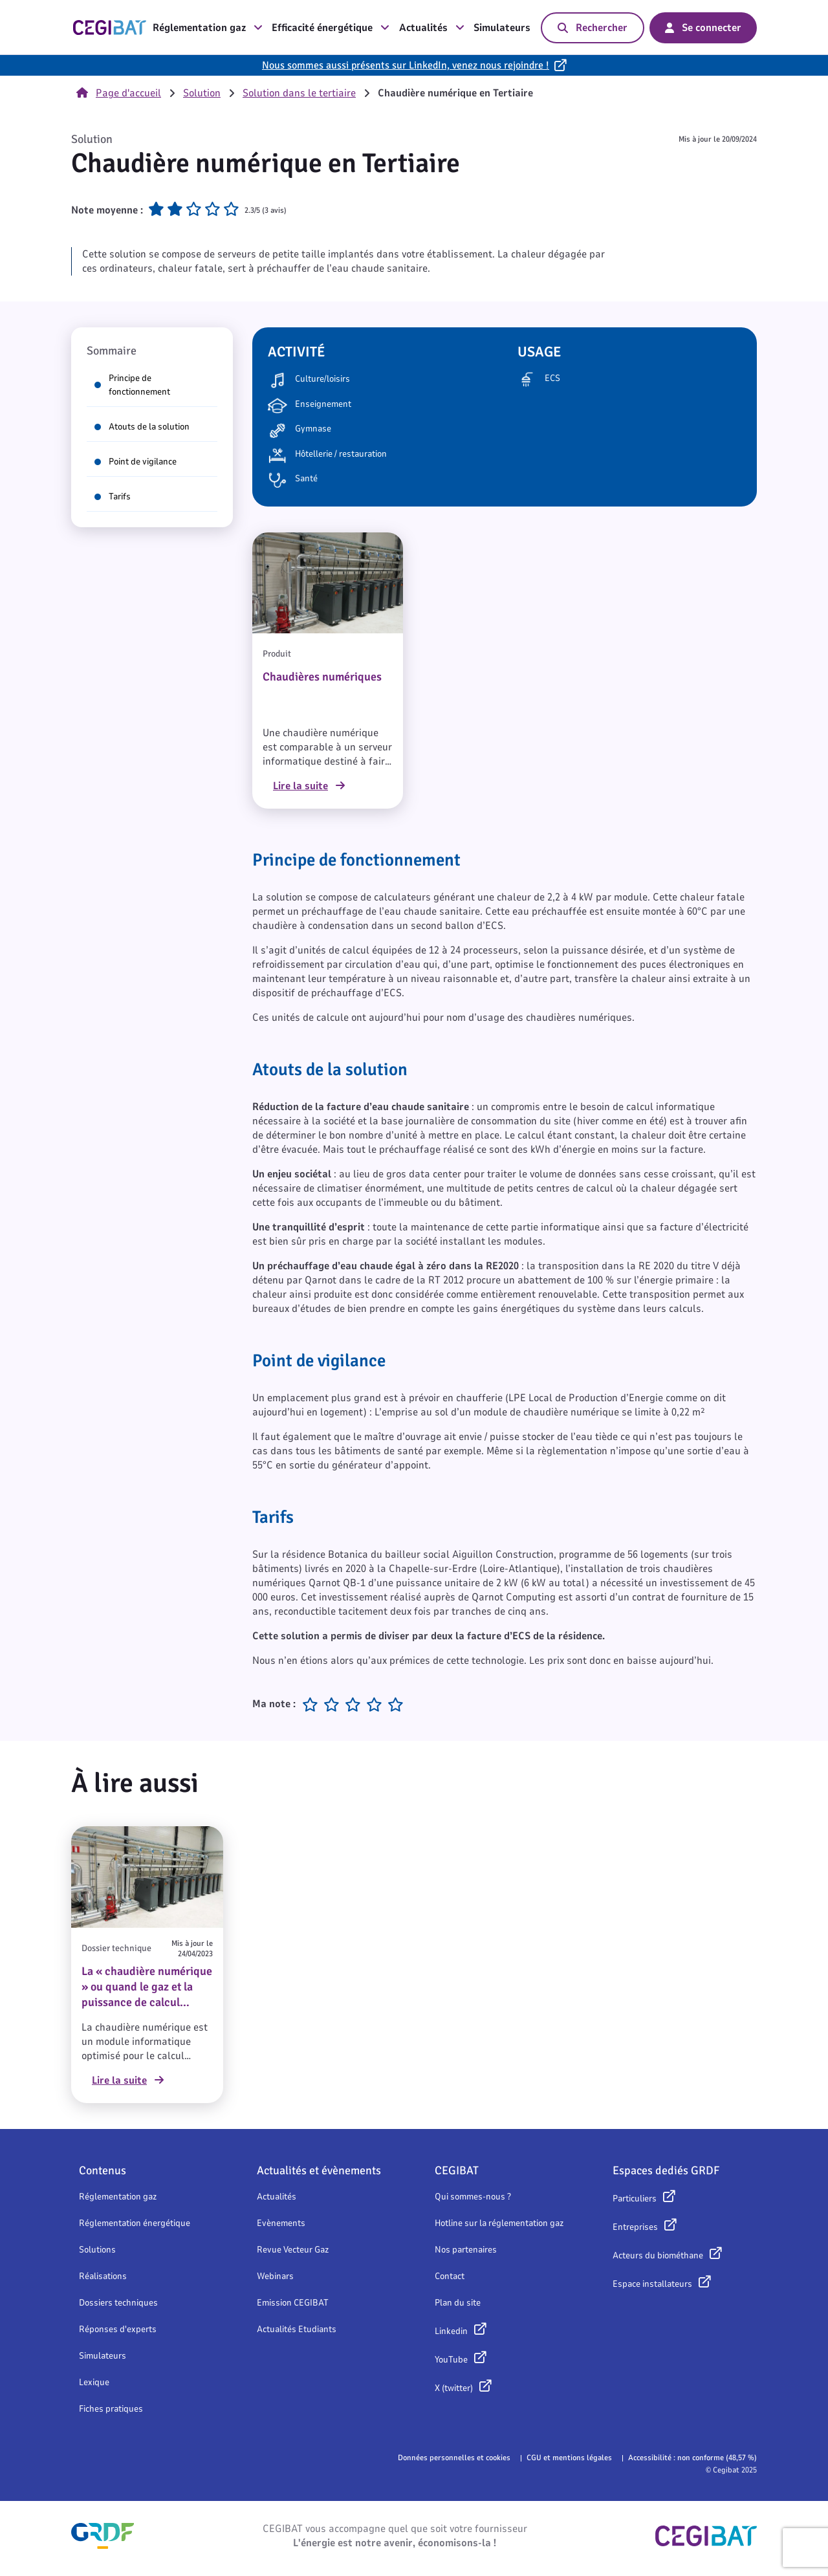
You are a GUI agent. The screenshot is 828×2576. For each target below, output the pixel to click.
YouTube (451, 2359)
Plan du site (458, 2303)
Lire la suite (309, 786)
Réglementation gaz (208, 28)
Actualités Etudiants (296, 2329)
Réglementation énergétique (134, 2223)
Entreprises (635, 2227)
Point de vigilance (135, 461)
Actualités (431, 28)
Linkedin (451, 2331)
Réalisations (103, 2276)
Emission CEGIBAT (293, 2303)
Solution (202, 93)
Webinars (275, 2276)
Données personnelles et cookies (454, 2457)
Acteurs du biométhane (658, 2255)
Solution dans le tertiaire (299, 93)
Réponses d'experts (118, 2329)
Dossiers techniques (118, 2303)
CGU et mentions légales (569, 2457)
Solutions (97, 2249)
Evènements (281, 2223)
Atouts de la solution (142, 426)
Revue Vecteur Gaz (293, 2249)
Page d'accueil (118, 93)
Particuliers (635, 2198)
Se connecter (703, 28)
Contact (449, 2276)
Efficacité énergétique (330, 28)
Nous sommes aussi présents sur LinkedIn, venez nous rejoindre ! (405, 65)
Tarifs (112, 496)
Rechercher (592, 28)
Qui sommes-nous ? (473, 2196)
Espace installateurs (652, 2284)
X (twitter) (454, 2388)
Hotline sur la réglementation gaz (499, 2223)
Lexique (94, 2382)
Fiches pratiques (111, 2409)
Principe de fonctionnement (132, 385)
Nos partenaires (466, 2249)
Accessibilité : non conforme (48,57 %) (692, 2457)
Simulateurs (502, 28)
